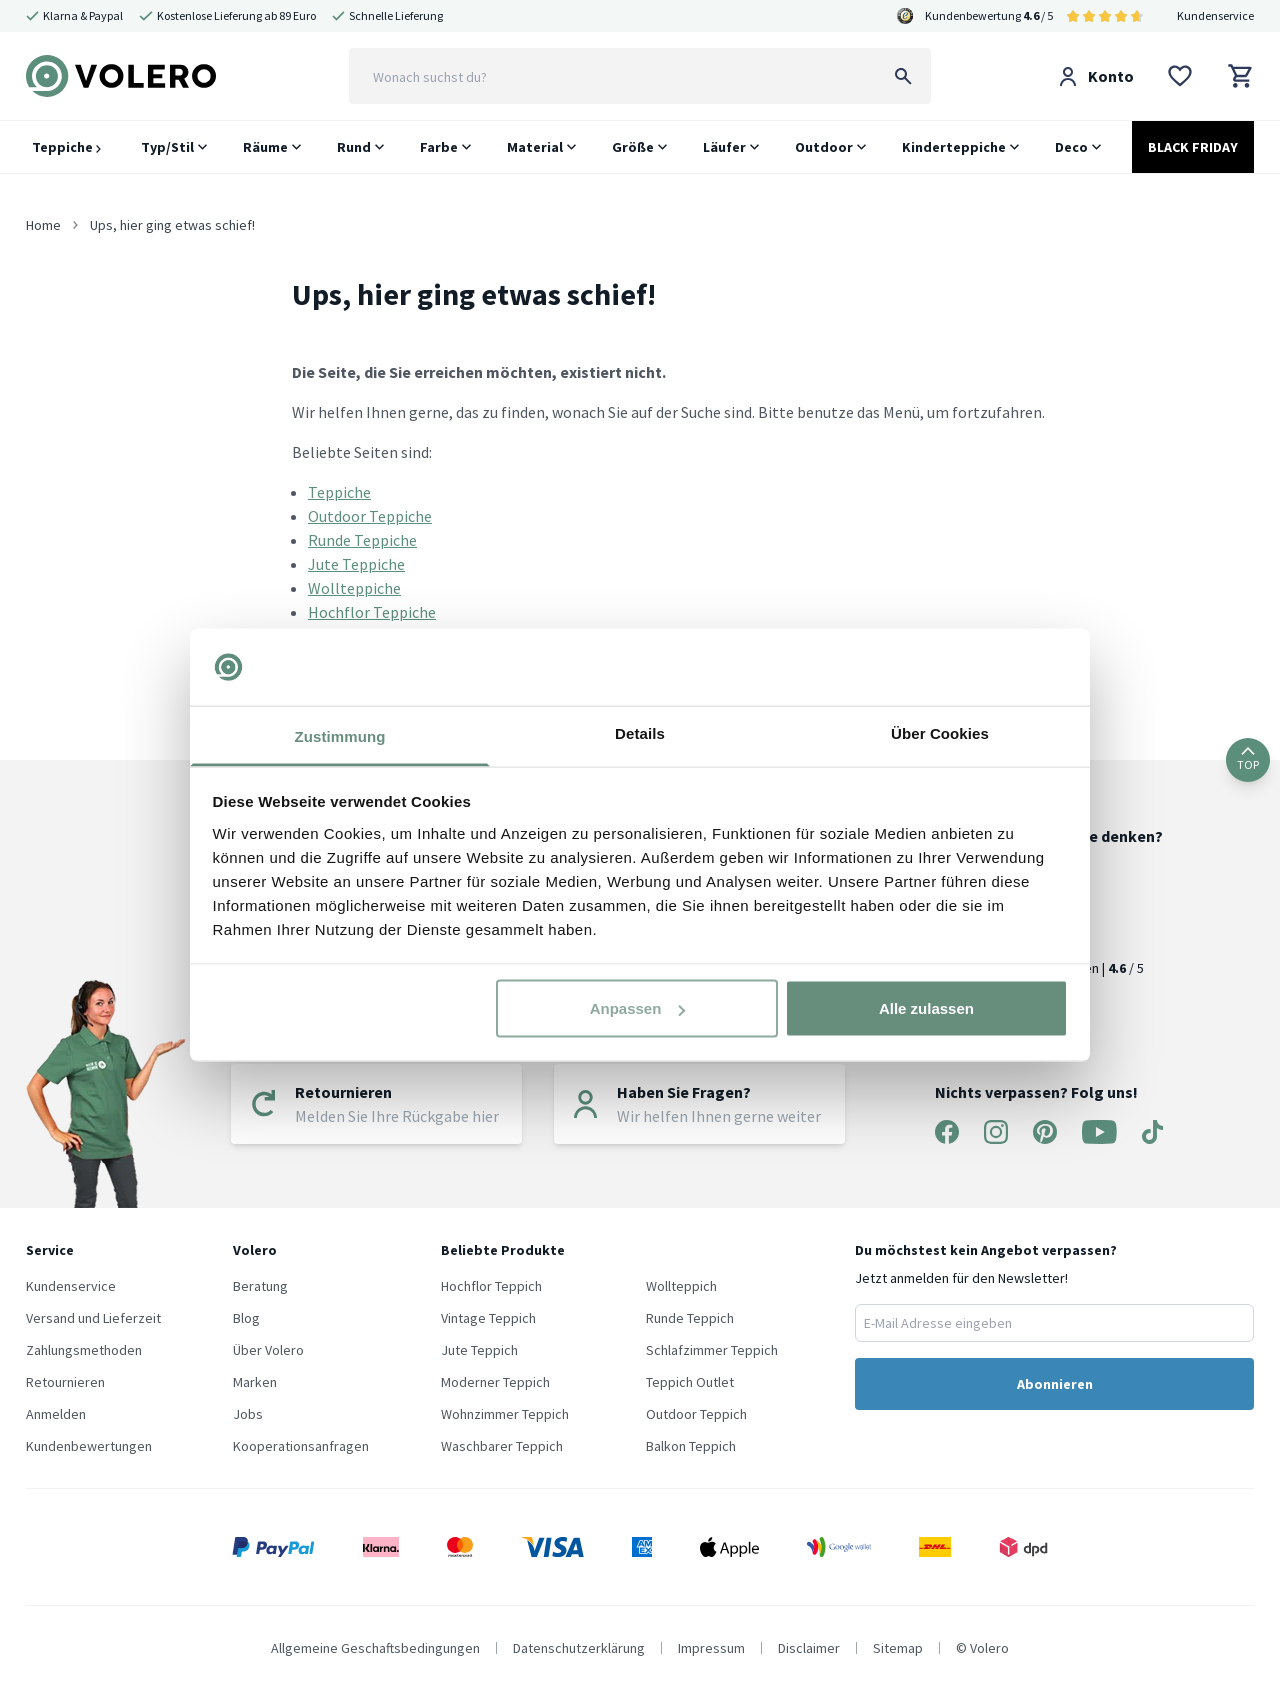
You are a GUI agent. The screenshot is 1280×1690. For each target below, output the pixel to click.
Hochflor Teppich (491, 1286)
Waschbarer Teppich (502, 1446)
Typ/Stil (167, 147)
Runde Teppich (690, 1318)
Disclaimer (809, 1648)
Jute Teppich (479, 1350)
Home (43, 225)
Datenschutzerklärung (579, 1648)
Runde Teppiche (362, 540)
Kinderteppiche (954, 147)
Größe (633, 147)
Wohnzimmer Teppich (505, 1414)
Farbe (439, 147)
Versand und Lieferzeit (93, 1318)
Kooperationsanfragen (301, 1446)
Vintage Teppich (488, 1318)
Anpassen (638, 1008)
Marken (255, 1382)
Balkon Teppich (691, 1446)
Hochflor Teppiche (372, 612)
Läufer (724, 147)
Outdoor (824, 147)
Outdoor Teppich (696, 1414)
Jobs (248, 1414)
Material (535, 147)
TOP (1248, 759)
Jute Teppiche (356, 564)
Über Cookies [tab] (940, 732)
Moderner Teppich (495, 1382)
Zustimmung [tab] (340, 735)
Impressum (711, 1648)
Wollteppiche (354, 588)
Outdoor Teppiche (370, 516)
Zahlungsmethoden (84, 1350)
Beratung (260, 1286)
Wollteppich (681, 1286)
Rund (354, 147)
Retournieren (65, 1382)
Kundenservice (1215, 15)
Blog (246, 1318)
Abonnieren (1055, 1384)
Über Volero (268, 1350)
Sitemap (898, 1648)
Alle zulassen (926, 1008)
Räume (265, 147)
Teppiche (66, 147)
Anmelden (56, 1414)
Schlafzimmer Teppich (712, 1350)
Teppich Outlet (690, 1382)
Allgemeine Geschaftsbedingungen (375, 1648)
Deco (1071, 147)
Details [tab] (640, 732)
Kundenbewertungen (89, 1446)
